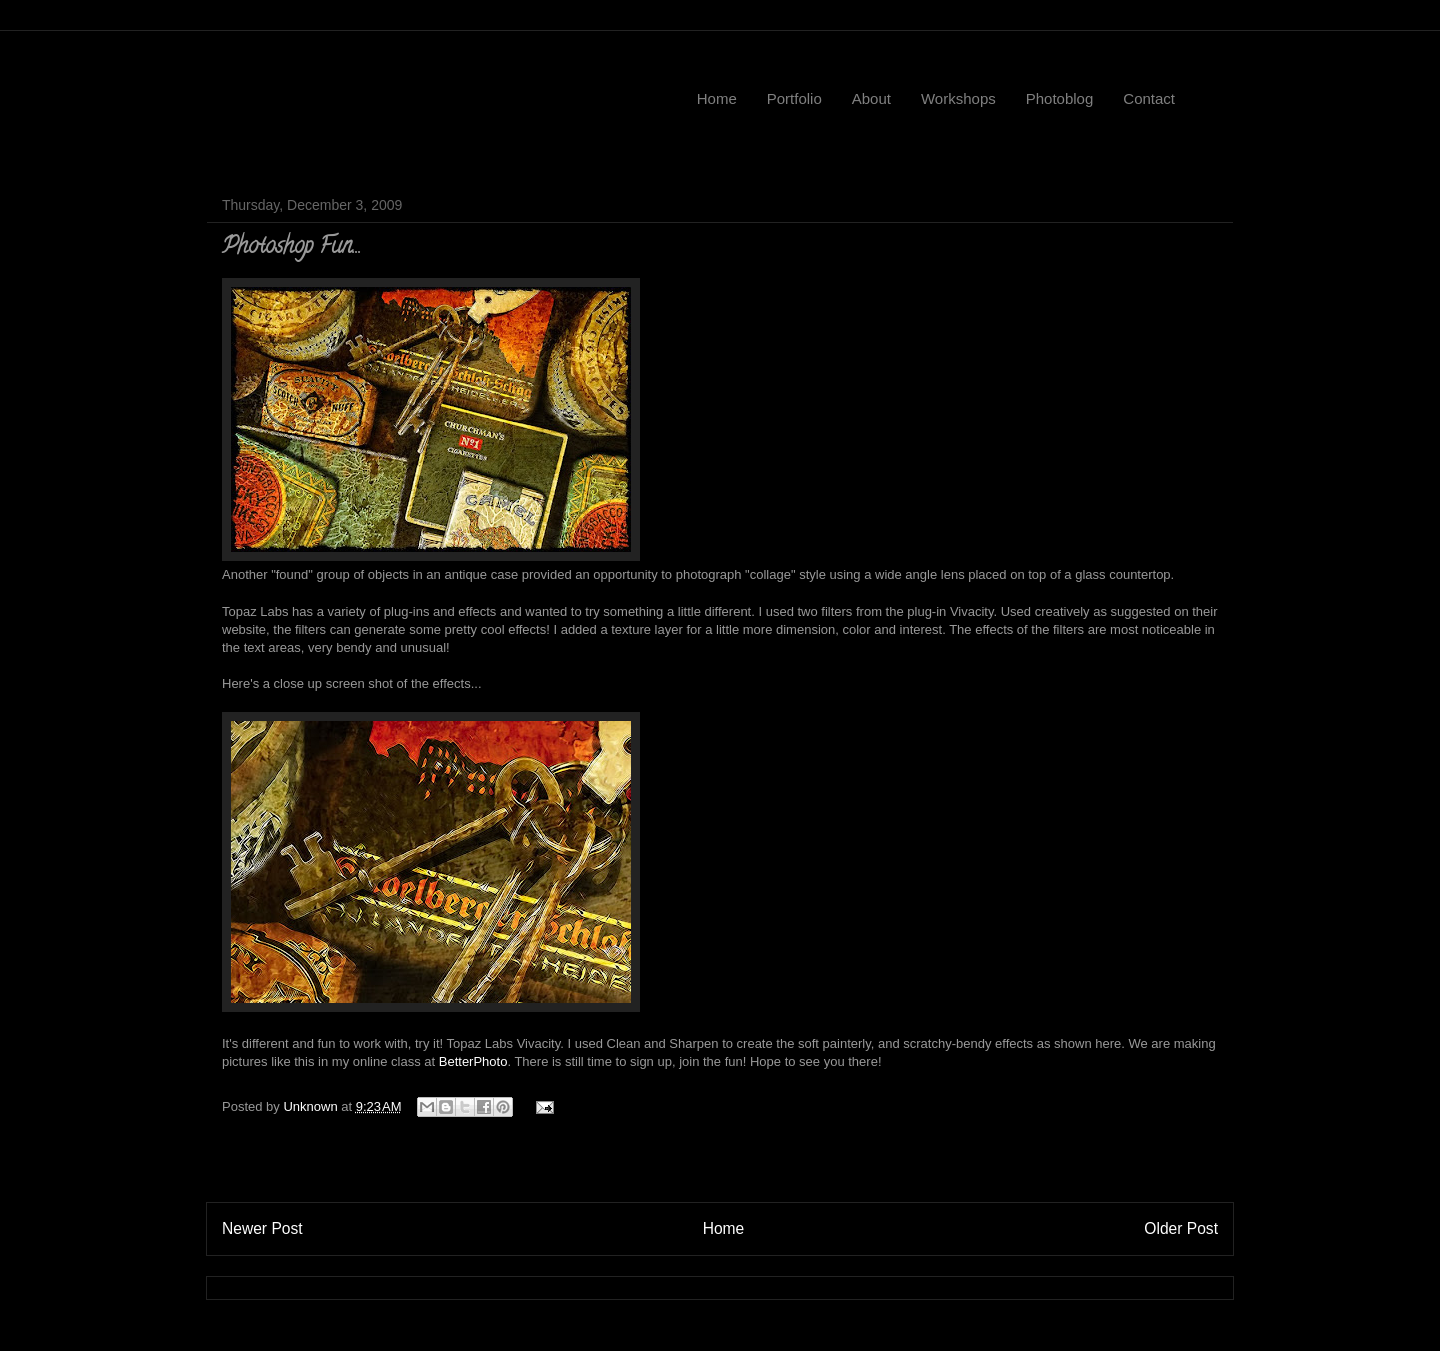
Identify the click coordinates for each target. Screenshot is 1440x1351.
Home (717, 98)
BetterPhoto (473, 1061)
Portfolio (794, 98)
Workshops (958, 98)
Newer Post (262, 1228)
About (871, 98)
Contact (1149, 98)
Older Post (1181, 1228)
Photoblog (1060, 98)
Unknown (312, 1106)
